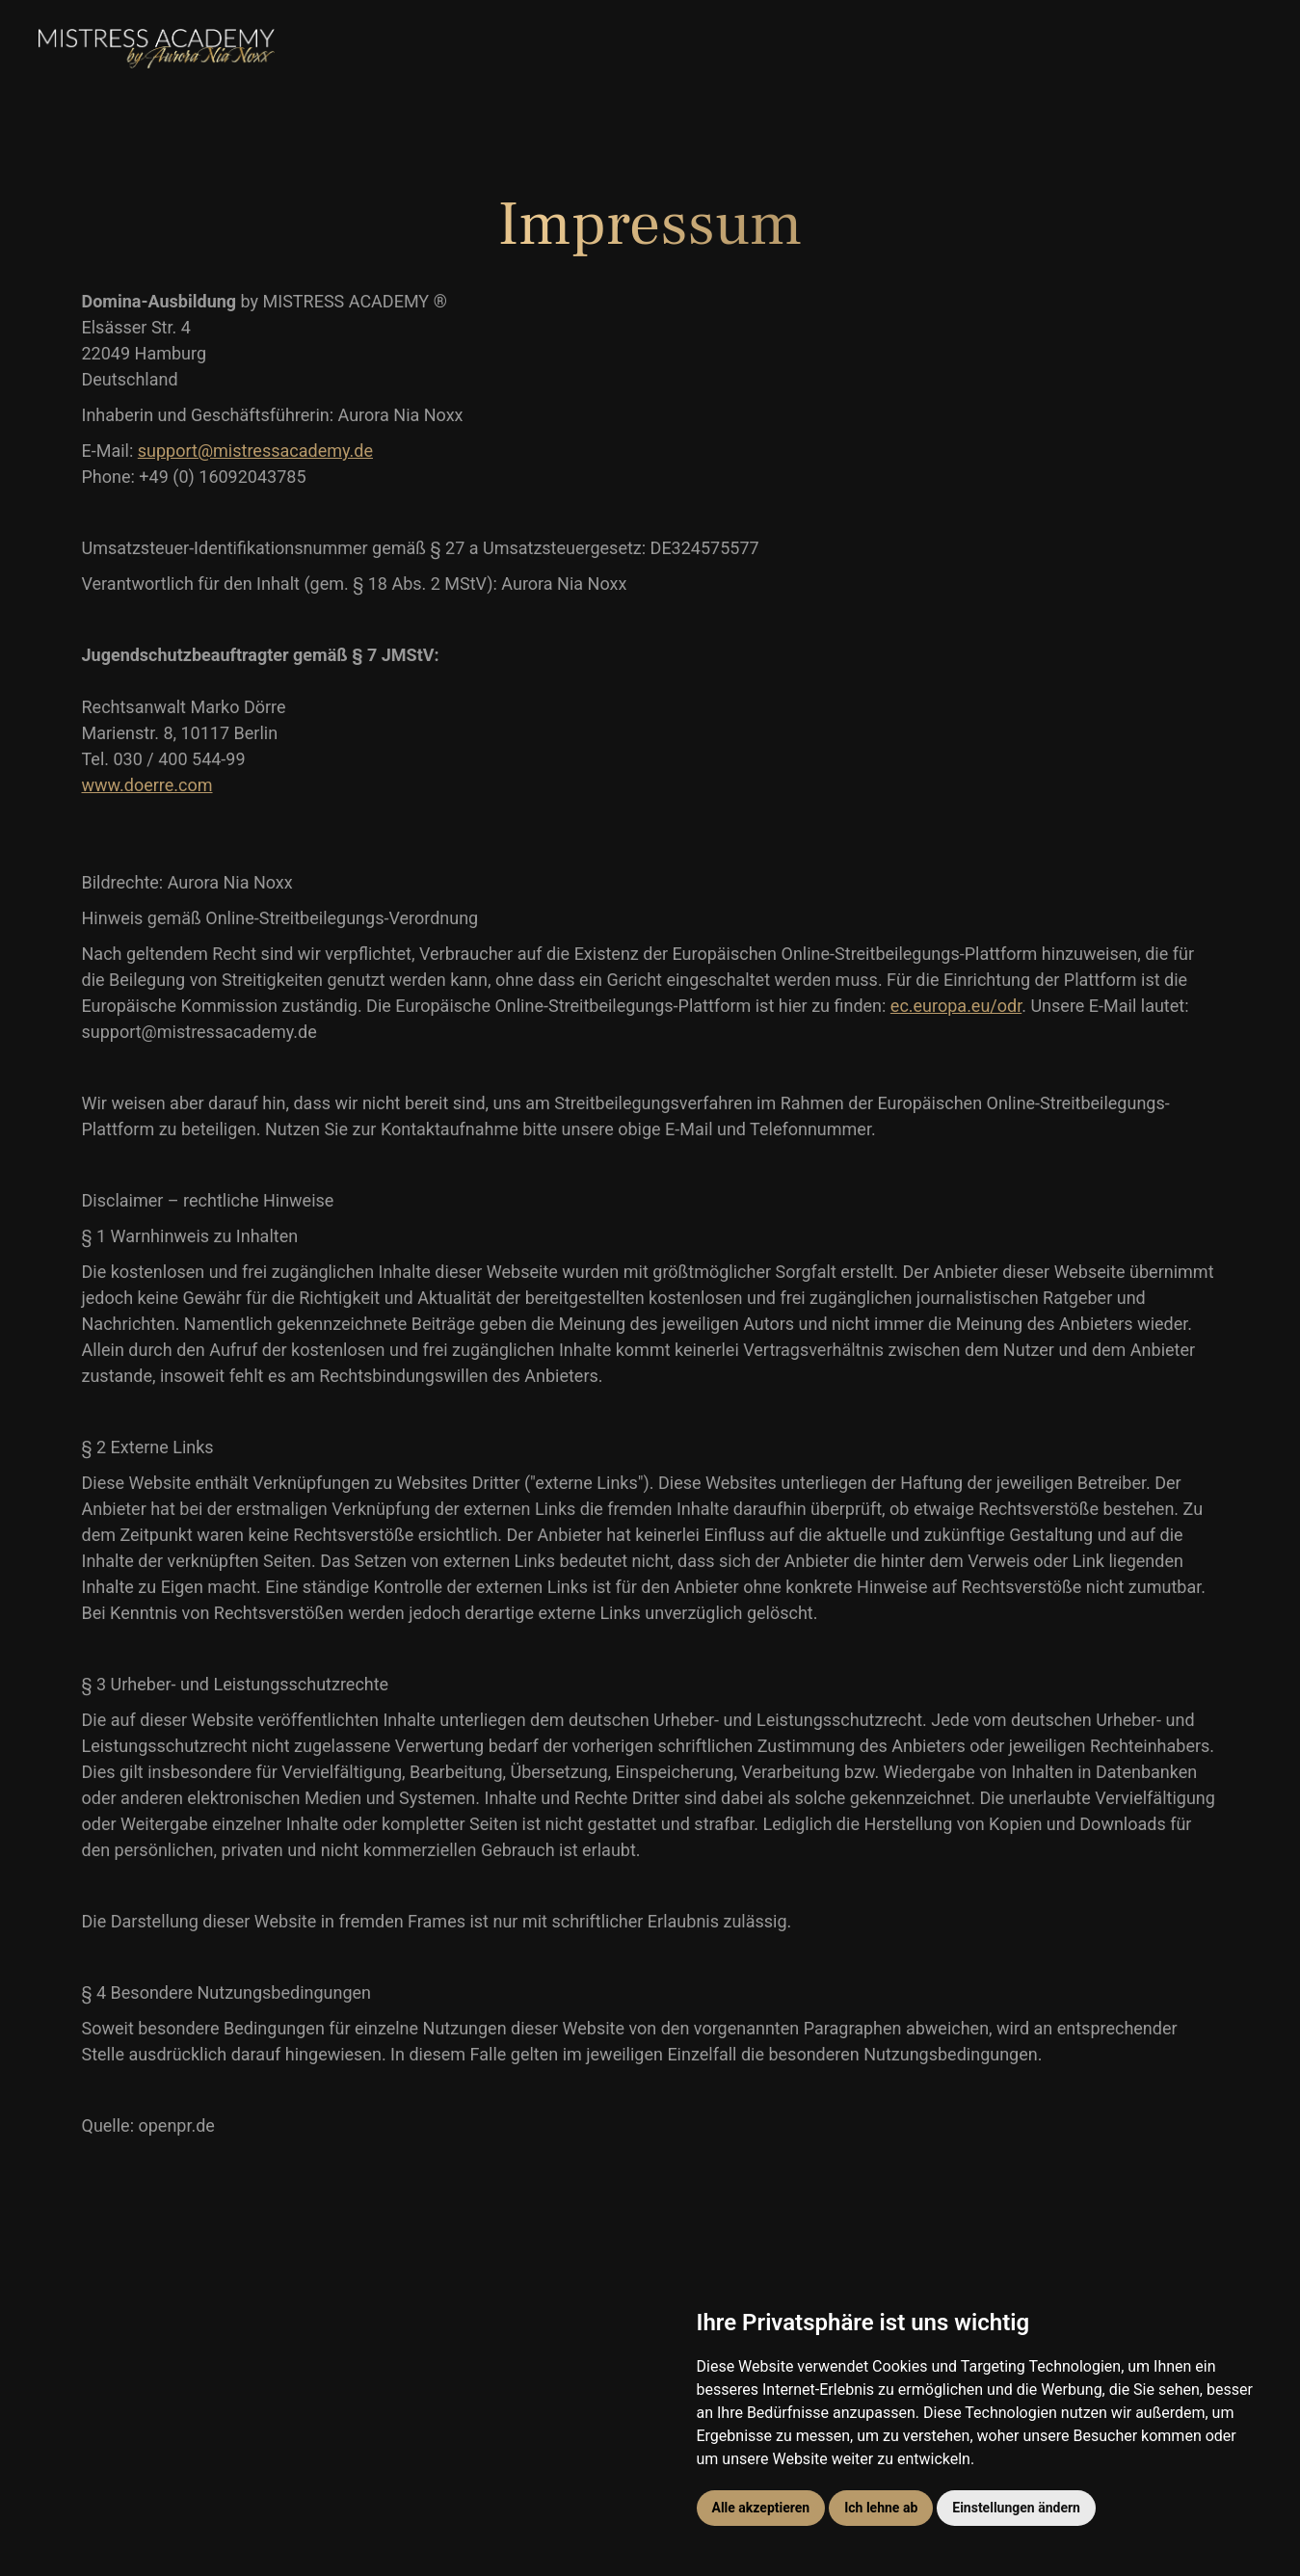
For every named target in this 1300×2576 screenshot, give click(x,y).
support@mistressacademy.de (255, 450)
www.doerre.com (147, 785)
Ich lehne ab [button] (880, 2507)
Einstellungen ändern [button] (1016, 2507)
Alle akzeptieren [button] (761, 2507)
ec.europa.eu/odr (955, 1006)
